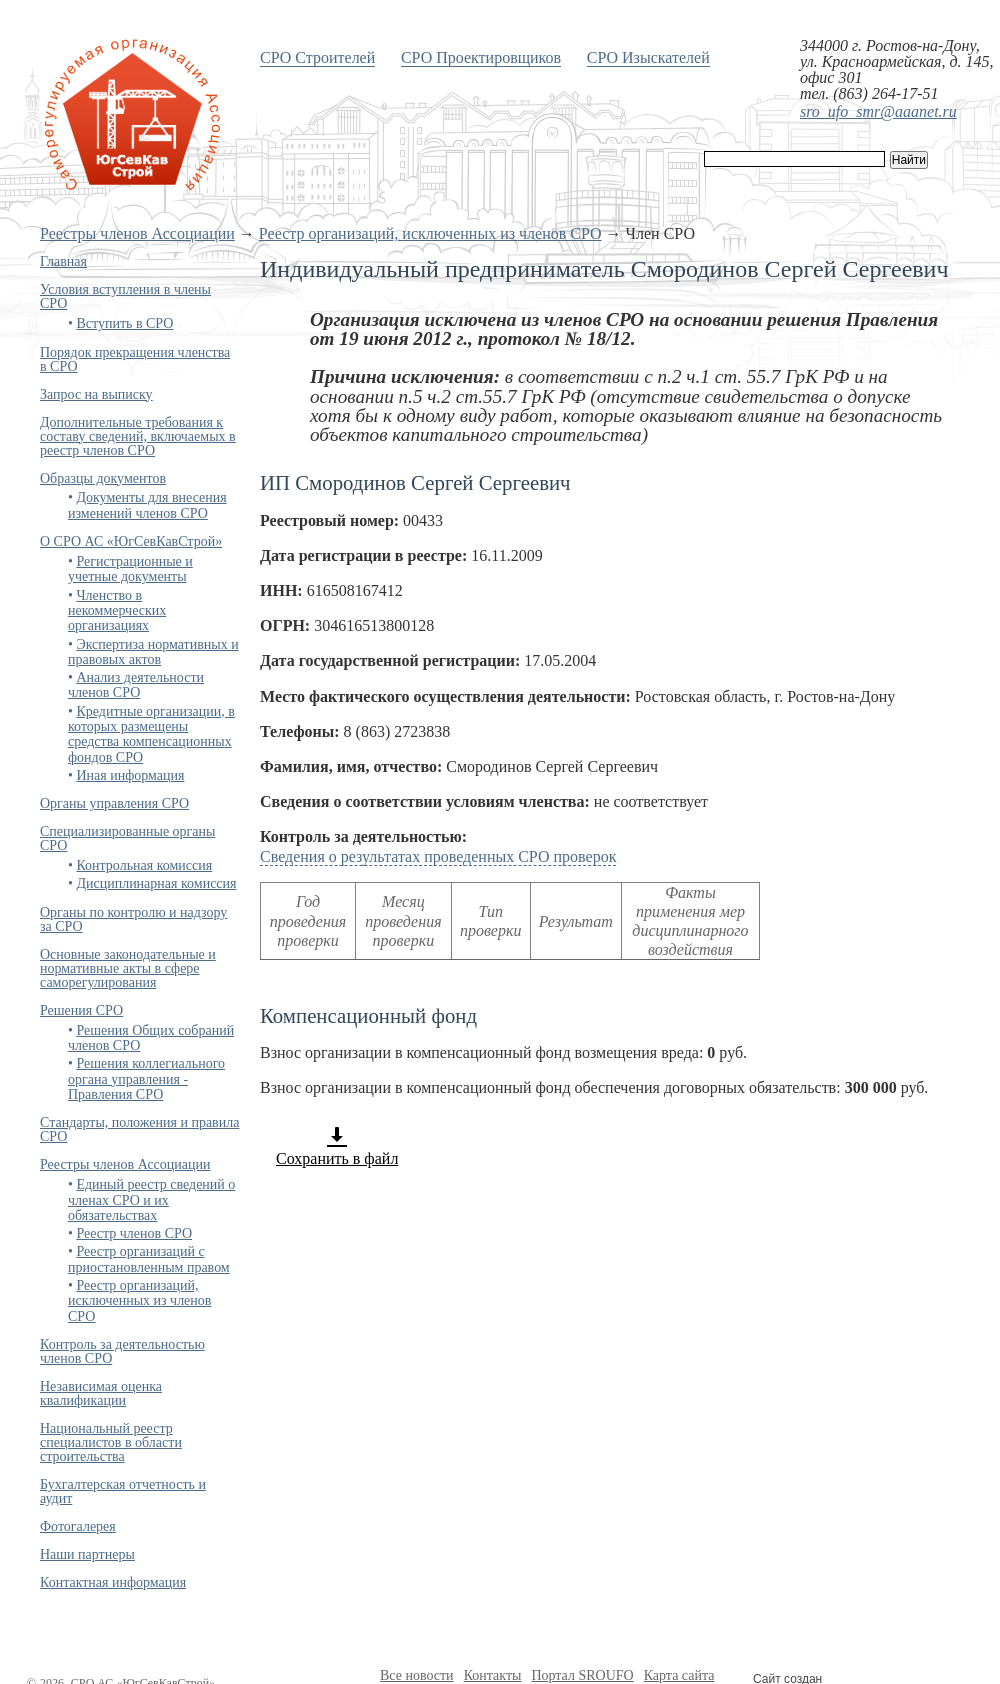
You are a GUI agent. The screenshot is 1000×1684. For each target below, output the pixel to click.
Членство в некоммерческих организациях (117, 611)
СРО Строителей (317, 57)
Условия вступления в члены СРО (125, 296)
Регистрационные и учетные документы (130, 569)
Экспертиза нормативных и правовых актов (153, 652)
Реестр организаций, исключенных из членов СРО (430, 233)
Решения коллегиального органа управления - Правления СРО (146, 1079)
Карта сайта (679, 1675)
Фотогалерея (78, 1526)
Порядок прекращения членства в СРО (135, 359)
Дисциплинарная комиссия (156, 883)
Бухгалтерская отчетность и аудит (123, 1491)
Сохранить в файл (337, 1146)
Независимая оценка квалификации (101, 1393)
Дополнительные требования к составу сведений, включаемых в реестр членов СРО (138, 436)
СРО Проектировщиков (481, 57)
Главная (63, 261)
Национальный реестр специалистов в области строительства (111, 1442)
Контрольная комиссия (144, 865)
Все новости (417, 1675)
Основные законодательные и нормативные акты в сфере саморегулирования (128, 968)
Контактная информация (113, 1582)
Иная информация (130, 775)
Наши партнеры (87, 1554)
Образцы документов (103, 478)
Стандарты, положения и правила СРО (139, 1129)
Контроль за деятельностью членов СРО (122, 1351)
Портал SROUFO (582, 1675)
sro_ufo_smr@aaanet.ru (878, 111)
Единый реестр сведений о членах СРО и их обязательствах (151, 1200)
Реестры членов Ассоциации (137, 233)
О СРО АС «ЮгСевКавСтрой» (131, 541)
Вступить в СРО (124, 323)
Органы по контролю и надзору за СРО (133, 919)
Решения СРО (81, 1010)
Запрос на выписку (96, 394)
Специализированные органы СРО (127, 838)
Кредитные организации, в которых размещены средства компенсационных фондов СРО (151, 734)
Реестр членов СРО (134, 1233)
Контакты (493, 1675)
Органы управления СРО (114, 803)
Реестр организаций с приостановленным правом (149, 1259)
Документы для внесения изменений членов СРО (147, 505)
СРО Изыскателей (648, 57)
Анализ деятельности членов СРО (136, 685)
